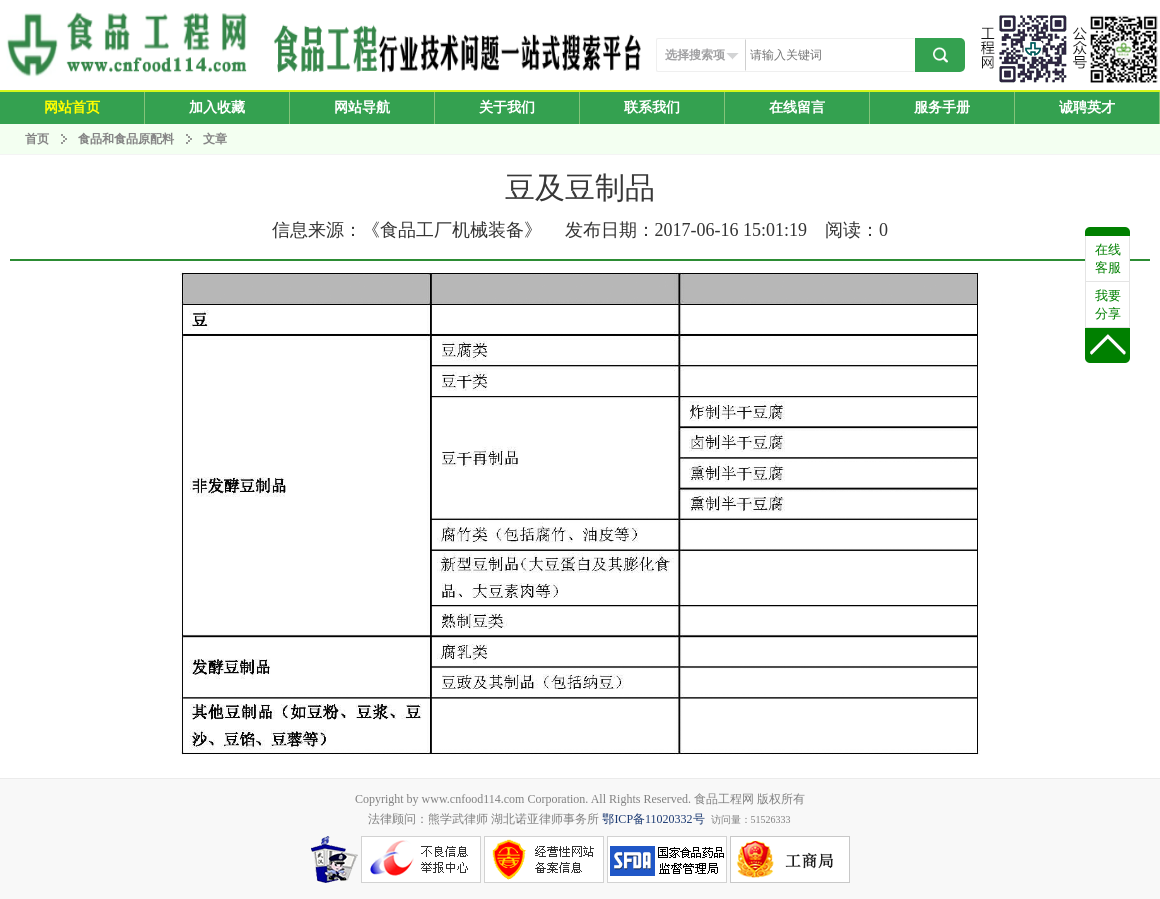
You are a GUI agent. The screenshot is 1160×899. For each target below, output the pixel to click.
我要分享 (1108, 304)
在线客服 (1108, 258)
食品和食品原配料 (127, 139)
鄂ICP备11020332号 (653, 819)
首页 (37, 139)
